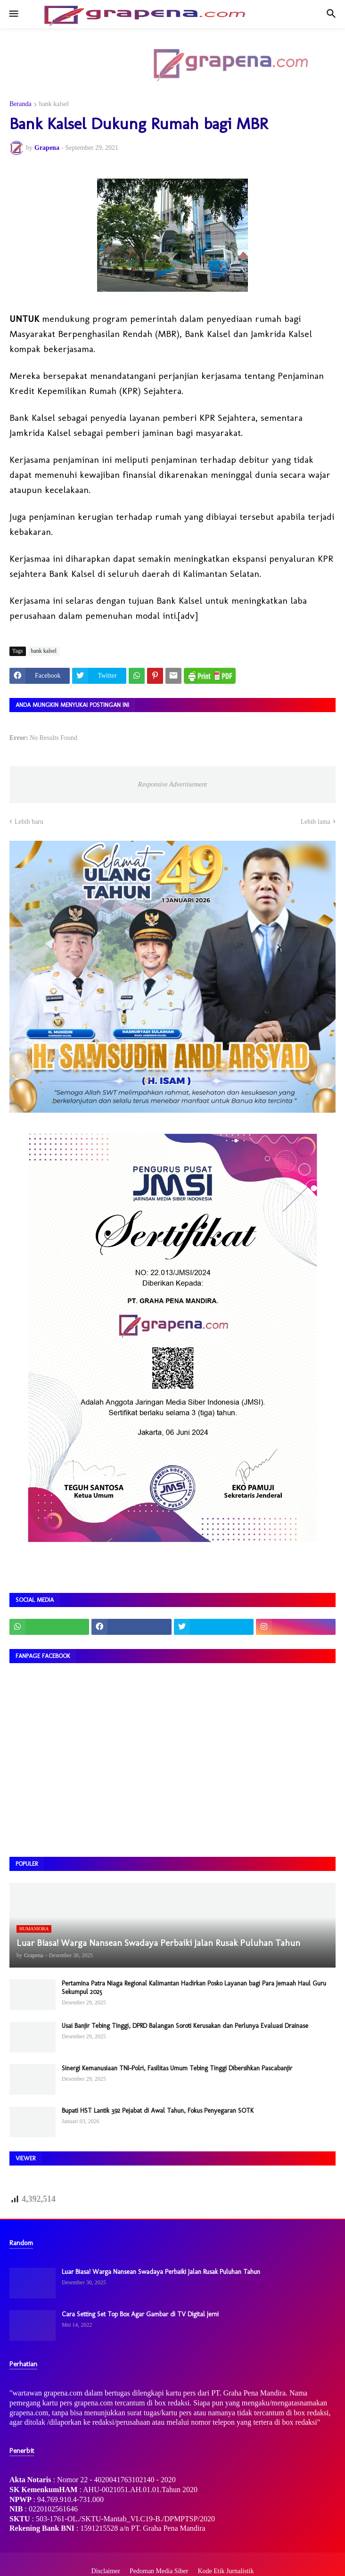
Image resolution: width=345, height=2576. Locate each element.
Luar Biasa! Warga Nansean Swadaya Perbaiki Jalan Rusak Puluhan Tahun (161, 2272)
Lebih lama (315, 821)
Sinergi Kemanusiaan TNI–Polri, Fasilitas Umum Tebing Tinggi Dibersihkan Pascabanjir (177, 2068)
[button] (13, 14)
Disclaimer (105, 2571)
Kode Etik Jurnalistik (225, 2571)
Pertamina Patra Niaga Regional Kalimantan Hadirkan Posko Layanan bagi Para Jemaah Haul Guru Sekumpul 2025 (194, 1987)
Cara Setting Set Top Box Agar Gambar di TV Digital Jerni (140, 2314)
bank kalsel (54, 104)
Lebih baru (29, 821)
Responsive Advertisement (172, 784)
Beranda (20, 104)
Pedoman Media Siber (159, 2571)
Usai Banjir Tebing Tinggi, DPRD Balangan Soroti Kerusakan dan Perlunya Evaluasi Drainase (185, 2026)
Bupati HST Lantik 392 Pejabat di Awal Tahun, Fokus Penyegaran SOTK (158, 2111)
